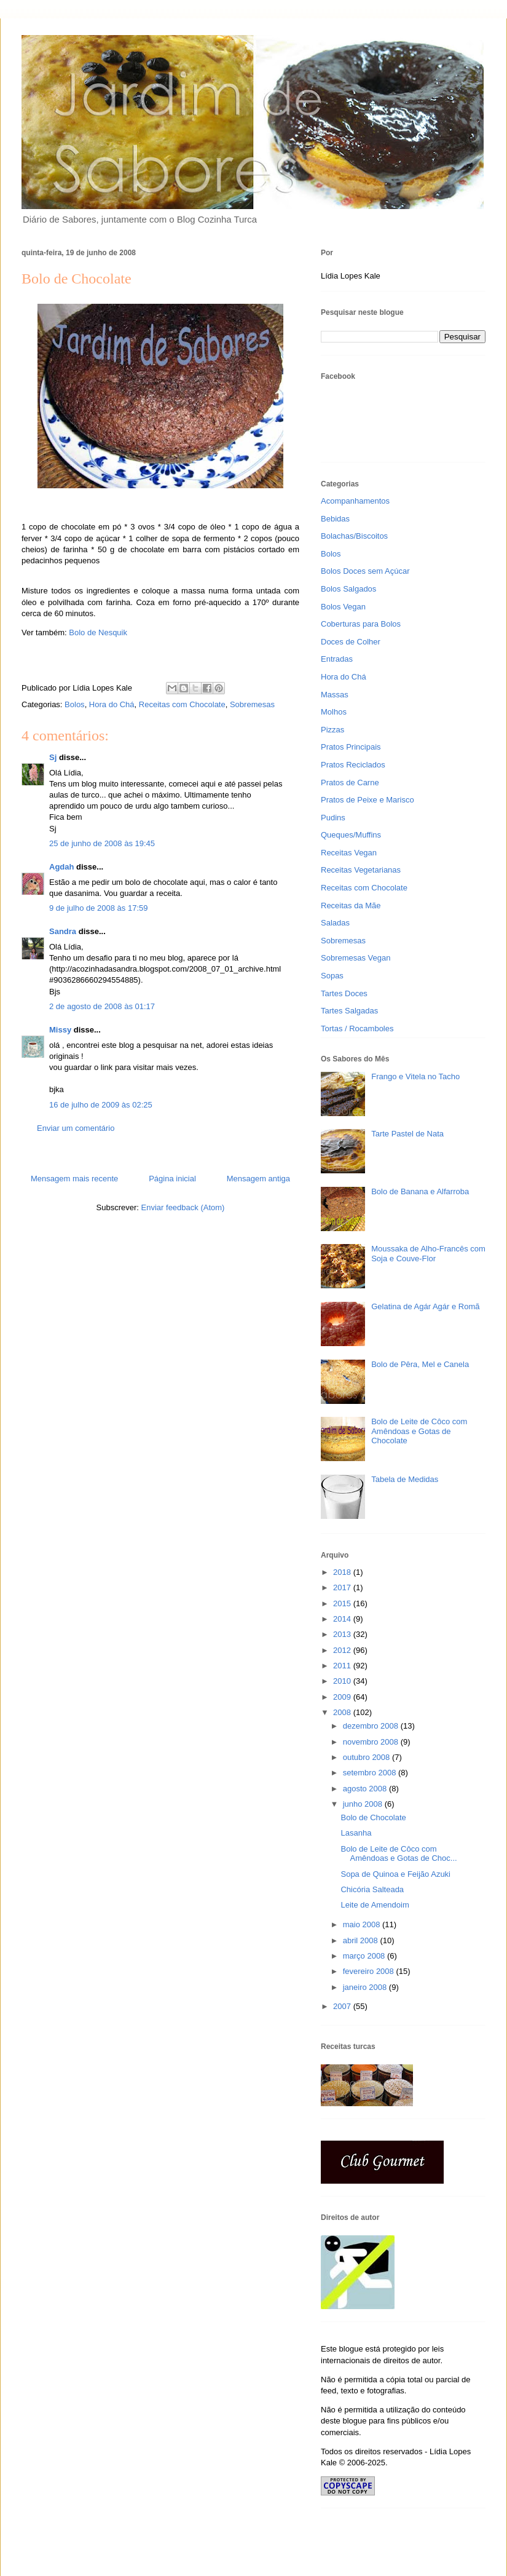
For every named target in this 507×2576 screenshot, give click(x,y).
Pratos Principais (351, 746)
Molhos (334, 711)
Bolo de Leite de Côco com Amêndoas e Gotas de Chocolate (419, 1431)
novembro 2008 (372, 1741)
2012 (343, 1650)
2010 (343, 1681)
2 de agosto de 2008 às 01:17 (102, 1006)
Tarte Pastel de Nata (407, 1133)
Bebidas (335, 518)
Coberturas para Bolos (361, 623)
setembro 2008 (370, 1772)
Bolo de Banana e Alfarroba (420, 1191)
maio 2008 (362, 1924)
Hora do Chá (112, 704)
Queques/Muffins (351, 834)
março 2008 (365, 1955)
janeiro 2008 (366, 1987)
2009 (343, 1697)
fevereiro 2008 (369, 1971)
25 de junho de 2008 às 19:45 (102, 843)
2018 (343, 1572)
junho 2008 (364, 1804)
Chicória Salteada (372, 1889)
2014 (343, 1618)
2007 (343, 2006)
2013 (343, 1634)
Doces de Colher (350, 641)
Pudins (333, 817)
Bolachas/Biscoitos (354, 536)
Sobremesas (252, 704)
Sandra (62, 931)
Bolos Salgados (348, 588)
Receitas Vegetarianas (361, 869)
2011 (343, 1665)
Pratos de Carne (350, 782)
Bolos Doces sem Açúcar (365, 571)
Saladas (335, 922)
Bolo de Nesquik (98, 632)
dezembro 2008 (372, 1725)
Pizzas (332, 729)
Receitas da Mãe (351, 905)
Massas (334, 694)
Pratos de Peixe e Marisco (367, 799)
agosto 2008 (366, 1788)
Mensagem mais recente (74, 1178)
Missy (60, 1029)
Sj (53, 757)
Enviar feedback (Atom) (183, 1207)
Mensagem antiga (258, 1178)
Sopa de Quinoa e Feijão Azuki (395, 1874)
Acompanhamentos (355, 500)
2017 (343, 1587)
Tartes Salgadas (349, 1010)
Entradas (337, 659)
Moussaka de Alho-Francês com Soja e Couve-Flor (428, 1253)
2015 (343, 1603)
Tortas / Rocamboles (357, 1028)
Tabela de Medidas (404, 1479)
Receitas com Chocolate (182, 704)
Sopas (332, 975)
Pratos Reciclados (353, 764)
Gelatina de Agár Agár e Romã (425, 1306)
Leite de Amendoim (374, 1904)
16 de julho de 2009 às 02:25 (100, 1104)
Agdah (61, 866)
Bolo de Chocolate (373, 1817)
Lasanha (355, 1832)
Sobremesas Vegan (355, 957)
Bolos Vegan (343, 606)
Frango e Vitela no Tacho (415, 1076)
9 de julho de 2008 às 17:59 (98, 908)
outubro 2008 (367, 1757)
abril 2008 (361, 1940)
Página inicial (172, 1178)
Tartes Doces (344, 993)
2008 (343, 1712)
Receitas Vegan (349, 852)
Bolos (75, 704)
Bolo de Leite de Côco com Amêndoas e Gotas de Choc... (398, 1853)
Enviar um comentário (75, 1128)
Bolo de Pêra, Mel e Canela (420, 1364)
